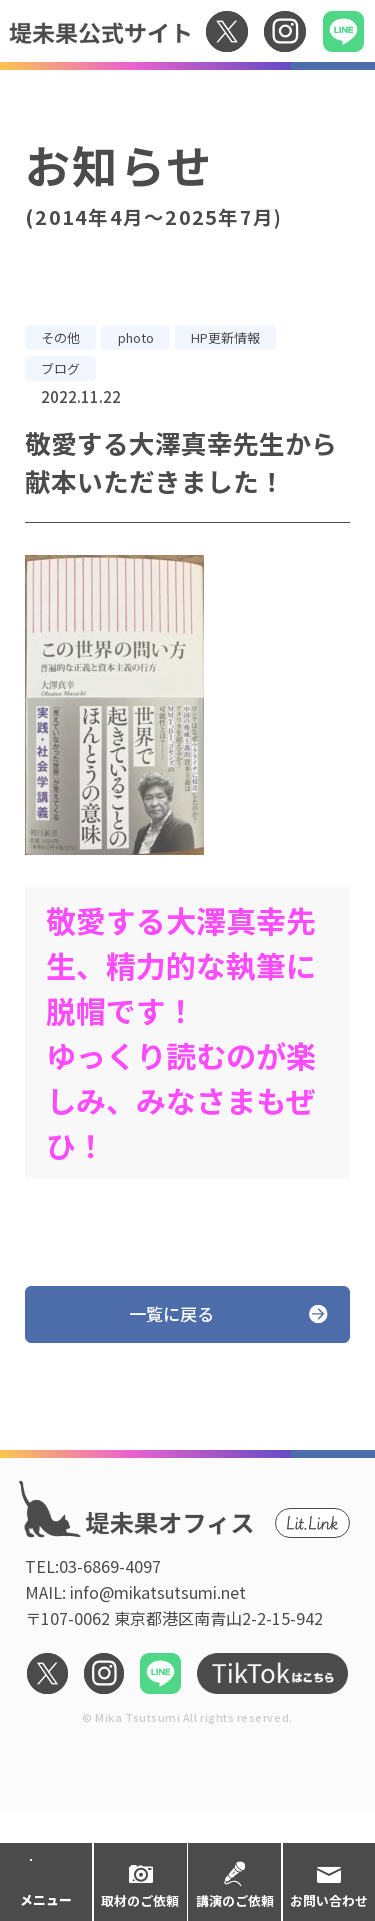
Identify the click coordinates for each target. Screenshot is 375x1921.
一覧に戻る (171, 1313)
